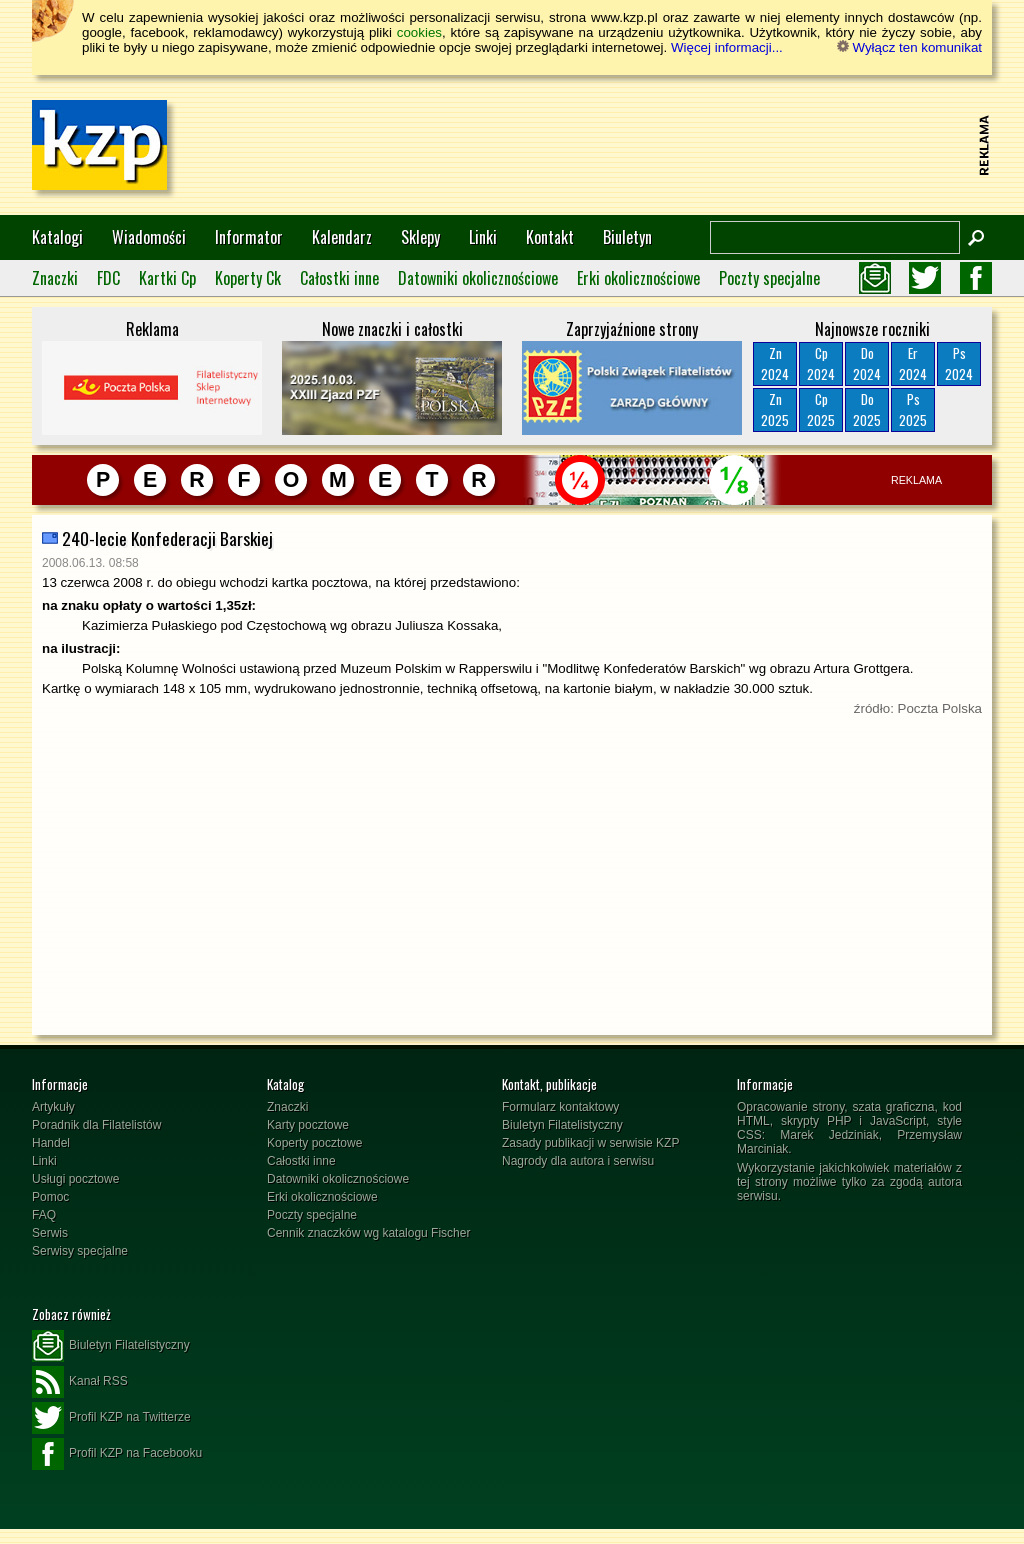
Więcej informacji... (727, 47)
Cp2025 (821, 409)
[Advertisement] (608, 145)
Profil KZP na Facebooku (117, 1454)
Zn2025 (775, 409)
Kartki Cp (167, 278)
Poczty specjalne (769, 278)
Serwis (50, 1233)
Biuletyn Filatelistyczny (562, 1125)
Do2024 (867, 363)
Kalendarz (342, 237)
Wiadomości (149, 237)
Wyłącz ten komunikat (909, 47)
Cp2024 (821, 363)
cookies (419, 32)
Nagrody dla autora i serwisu (578, 1161)
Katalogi (57, 237)
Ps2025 (913, 409)
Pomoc (50, 1197)
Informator (249, 237)
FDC (108, 278)
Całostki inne (339, 278)
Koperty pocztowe (314, 1143)
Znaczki (55, 278)
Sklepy (420, 237)
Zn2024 (775, 363)
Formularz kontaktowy (560, 1107)
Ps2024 (959, 363)
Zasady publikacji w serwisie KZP (590, 1143)
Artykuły (53, 1107)
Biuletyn (627, 237)
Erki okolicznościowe (638, 278)
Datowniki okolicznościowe (478, 278)
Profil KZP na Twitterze (111, 1418)
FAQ (44, 1215)
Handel (51, 1143)
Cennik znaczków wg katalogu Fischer (368, 1233)
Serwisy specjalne (80, 1251)
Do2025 (867, 409)
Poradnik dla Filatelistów (96, 1125)
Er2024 (913, 363)
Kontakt (550, 237)
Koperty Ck (248, 278)
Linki (483, 237)
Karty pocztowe (308, 1125)
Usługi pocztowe (75, 1179)
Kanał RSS (80, 1382)
